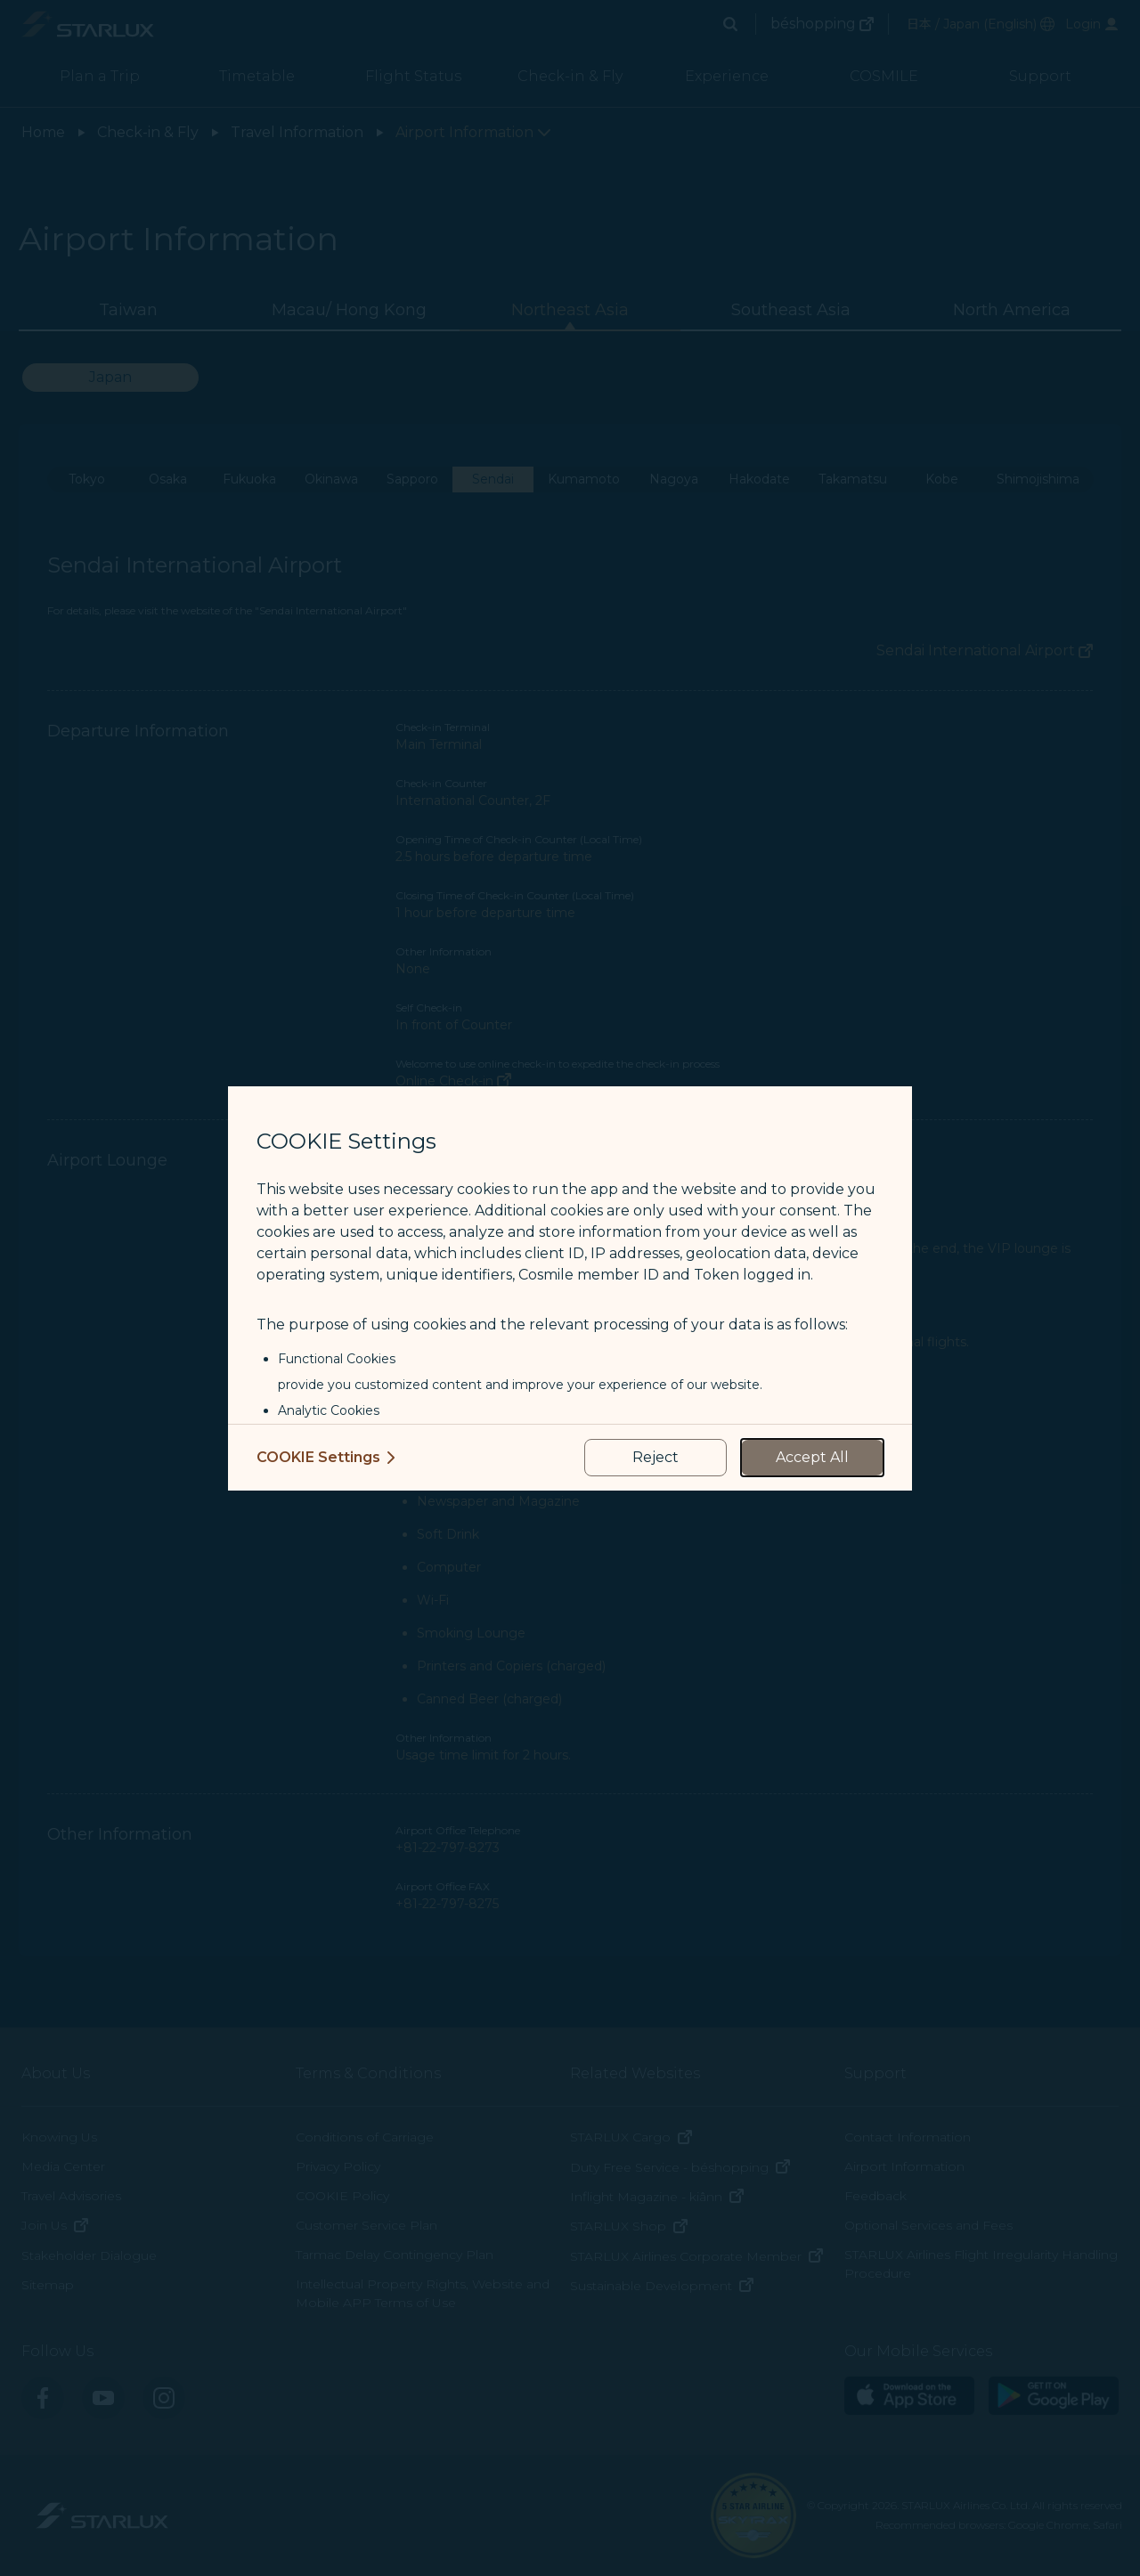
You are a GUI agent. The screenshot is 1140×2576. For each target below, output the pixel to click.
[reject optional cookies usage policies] (655, 1457)
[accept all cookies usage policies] (812, 1457)
